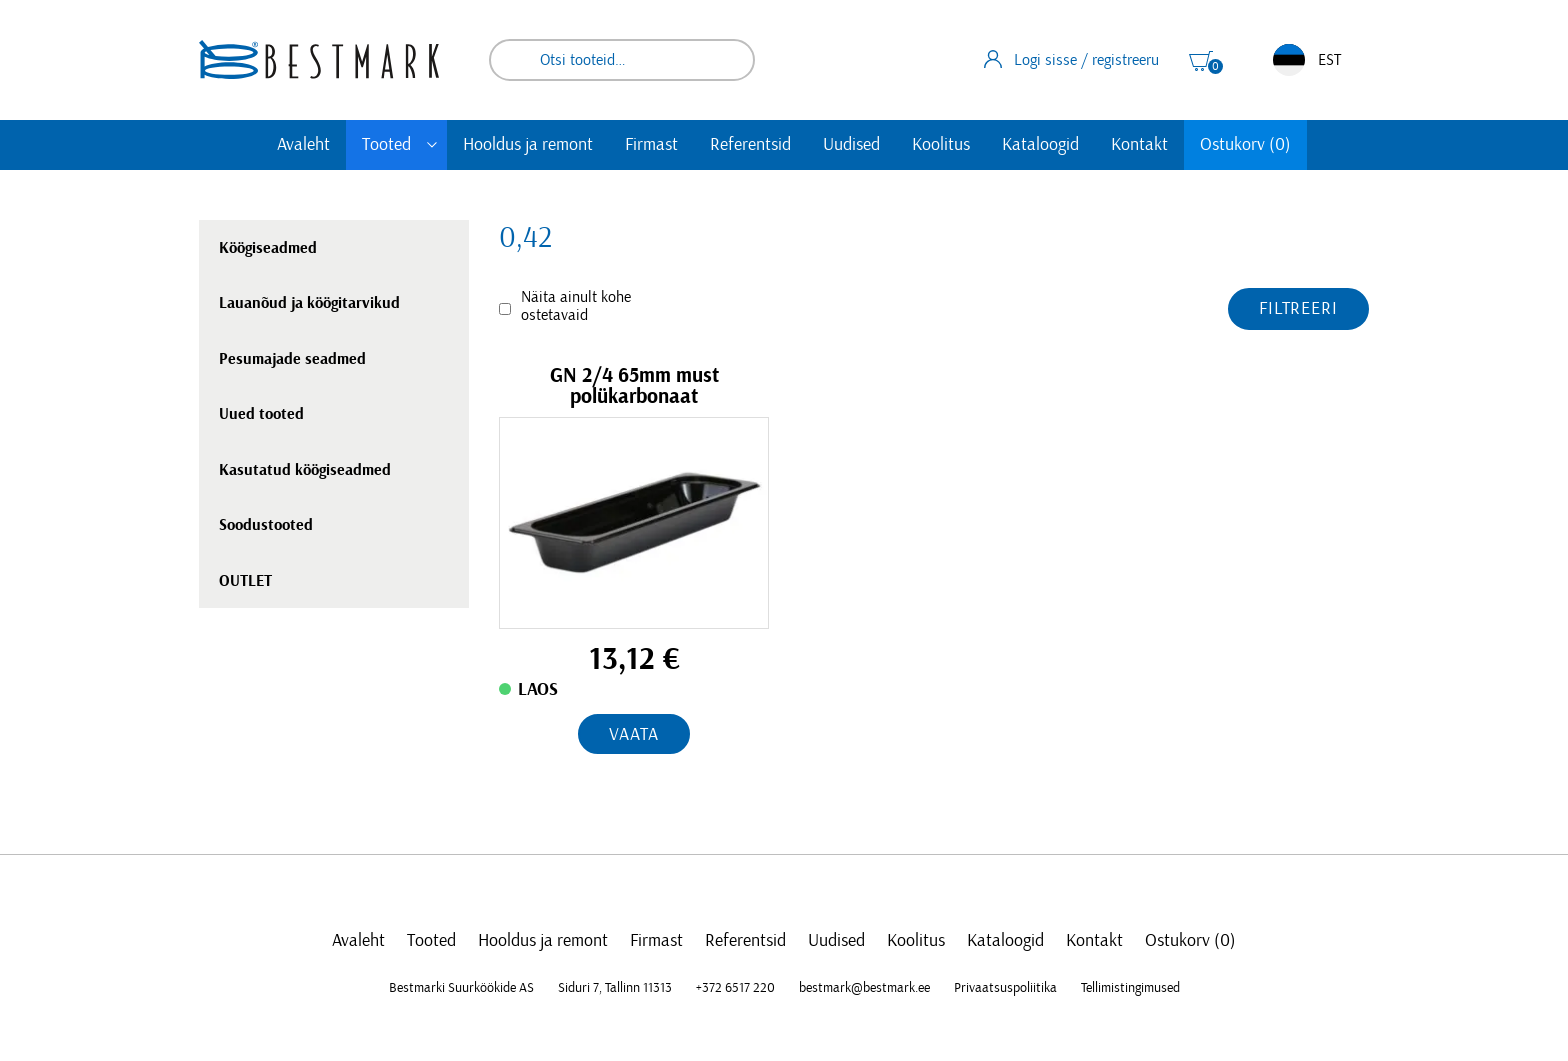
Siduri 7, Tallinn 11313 (615, 988)
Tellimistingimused (1130, 988)
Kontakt (1139, 145)
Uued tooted (261, 414)
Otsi (726, 60)
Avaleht (303, 145)
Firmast (651, 145)
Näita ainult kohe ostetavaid (576, 306)
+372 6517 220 (735, 988)
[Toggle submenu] (432, 145)
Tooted (386, 145)
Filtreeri (1298, 309)
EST (1307, 60)
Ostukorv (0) (1245, 145)
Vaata (634, 735)
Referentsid (750, 145)
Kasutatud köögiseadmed (305, 470)
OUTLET (245, 581)
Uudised (851, 145)
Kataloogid (1040, 145)
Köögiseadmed (268, 248)
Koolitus (941, 145)
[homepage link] (319, 59)
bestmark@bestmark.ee (864, 988)
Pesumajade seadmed (292, 359)
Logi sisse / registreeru (1071, 59)
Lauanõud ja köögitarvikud (309, 303)
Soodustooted (266, 525)
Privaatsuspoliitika (1005, 988)
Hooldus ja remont (528, 145)
